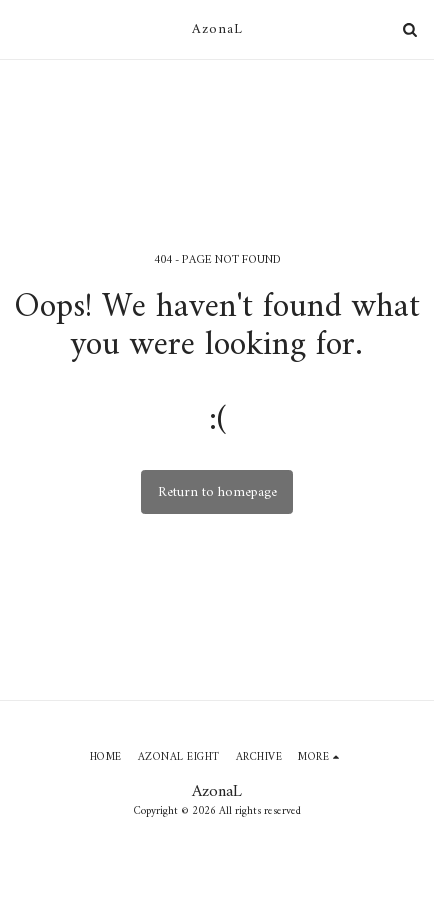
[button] (22, 28)
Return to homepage (217, 492)
